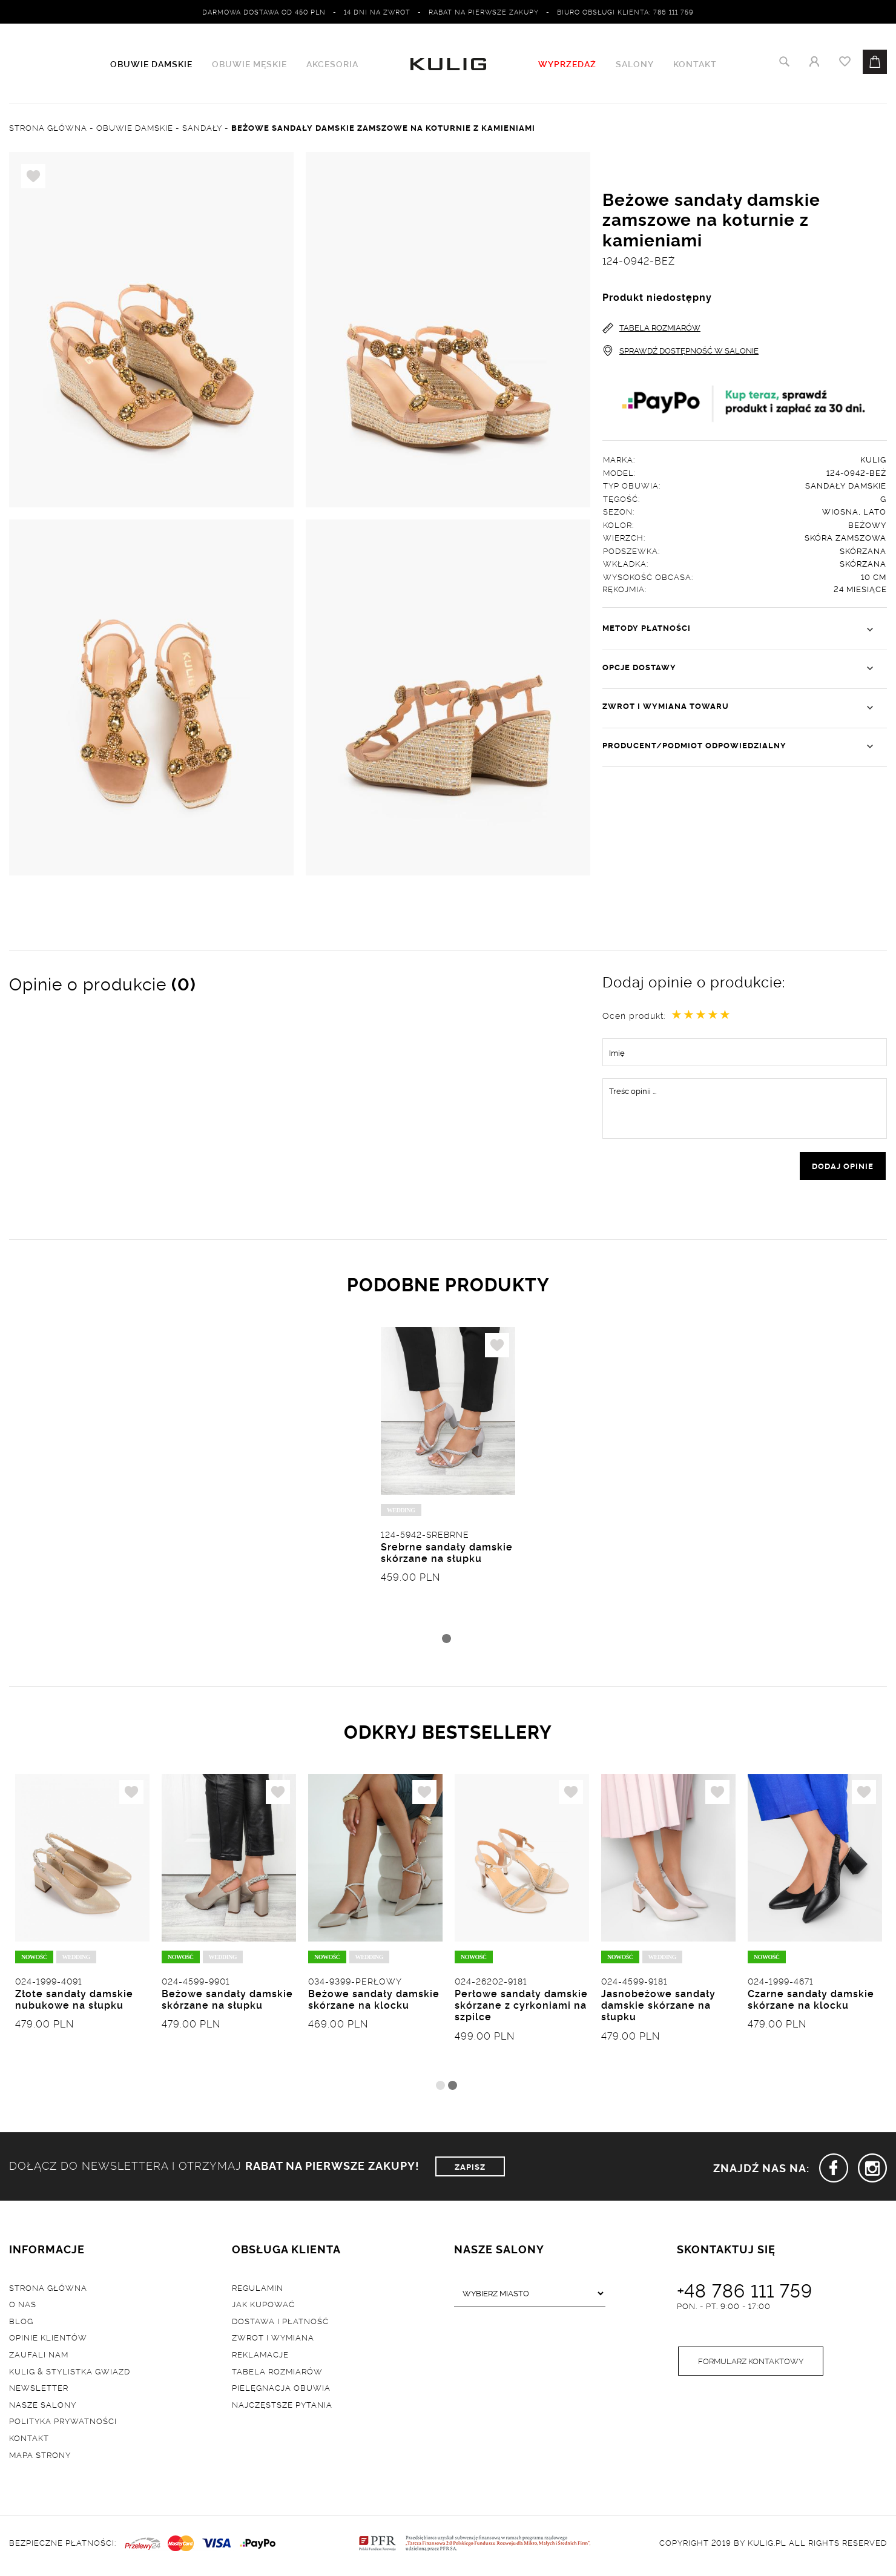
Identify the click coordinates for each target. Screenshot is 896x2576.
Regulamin (257, 2290)
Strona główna (48, 2290)
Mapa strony (40, 2457)
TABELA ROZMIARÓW (651, 328)
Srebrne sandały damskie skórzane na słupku (447, 1555)
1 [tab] (446, 1640)
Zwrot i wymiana (273, 2340)
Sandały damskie (845, 486)
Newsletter (38, 2390)
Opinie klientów (48, 2340)
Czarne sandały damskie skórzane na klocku (811, 2003)
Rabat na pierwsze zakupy (484, 11)
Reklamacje (260, 2357)
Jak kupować (263, 2307)
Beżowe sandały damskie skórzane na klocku (374, 2003)
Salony (635, 64)
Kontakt (695, 64)
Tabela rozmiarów (277, 2374)
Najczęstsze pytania (282, 2407)
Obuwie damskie (151, 64)
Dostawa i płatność (280, 2324)
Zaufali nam (38, 2357)
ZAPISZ (470, 2169)
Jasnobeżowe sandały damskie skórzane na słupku (658, 2009)
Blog (21, 2324)
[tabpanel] (448, 1480)
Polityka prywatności (63, 2424)
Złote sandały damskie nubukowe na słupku (74, 2003)
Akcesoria (332, 64)
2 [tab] (452, 2088)
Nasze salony (42, 2407)
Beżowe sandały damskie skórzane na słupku (227, 2003)
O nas (22, 2307)
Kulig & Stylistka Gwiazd (69, 2374)
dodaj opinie (843, 1167)
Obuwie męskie (249, 64)
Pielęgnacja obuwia (281, 2390)
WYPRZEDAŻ (567, 64)
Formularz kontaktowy (750, 2365)
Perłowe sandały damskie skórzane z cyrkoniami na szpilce (521, 2009)
